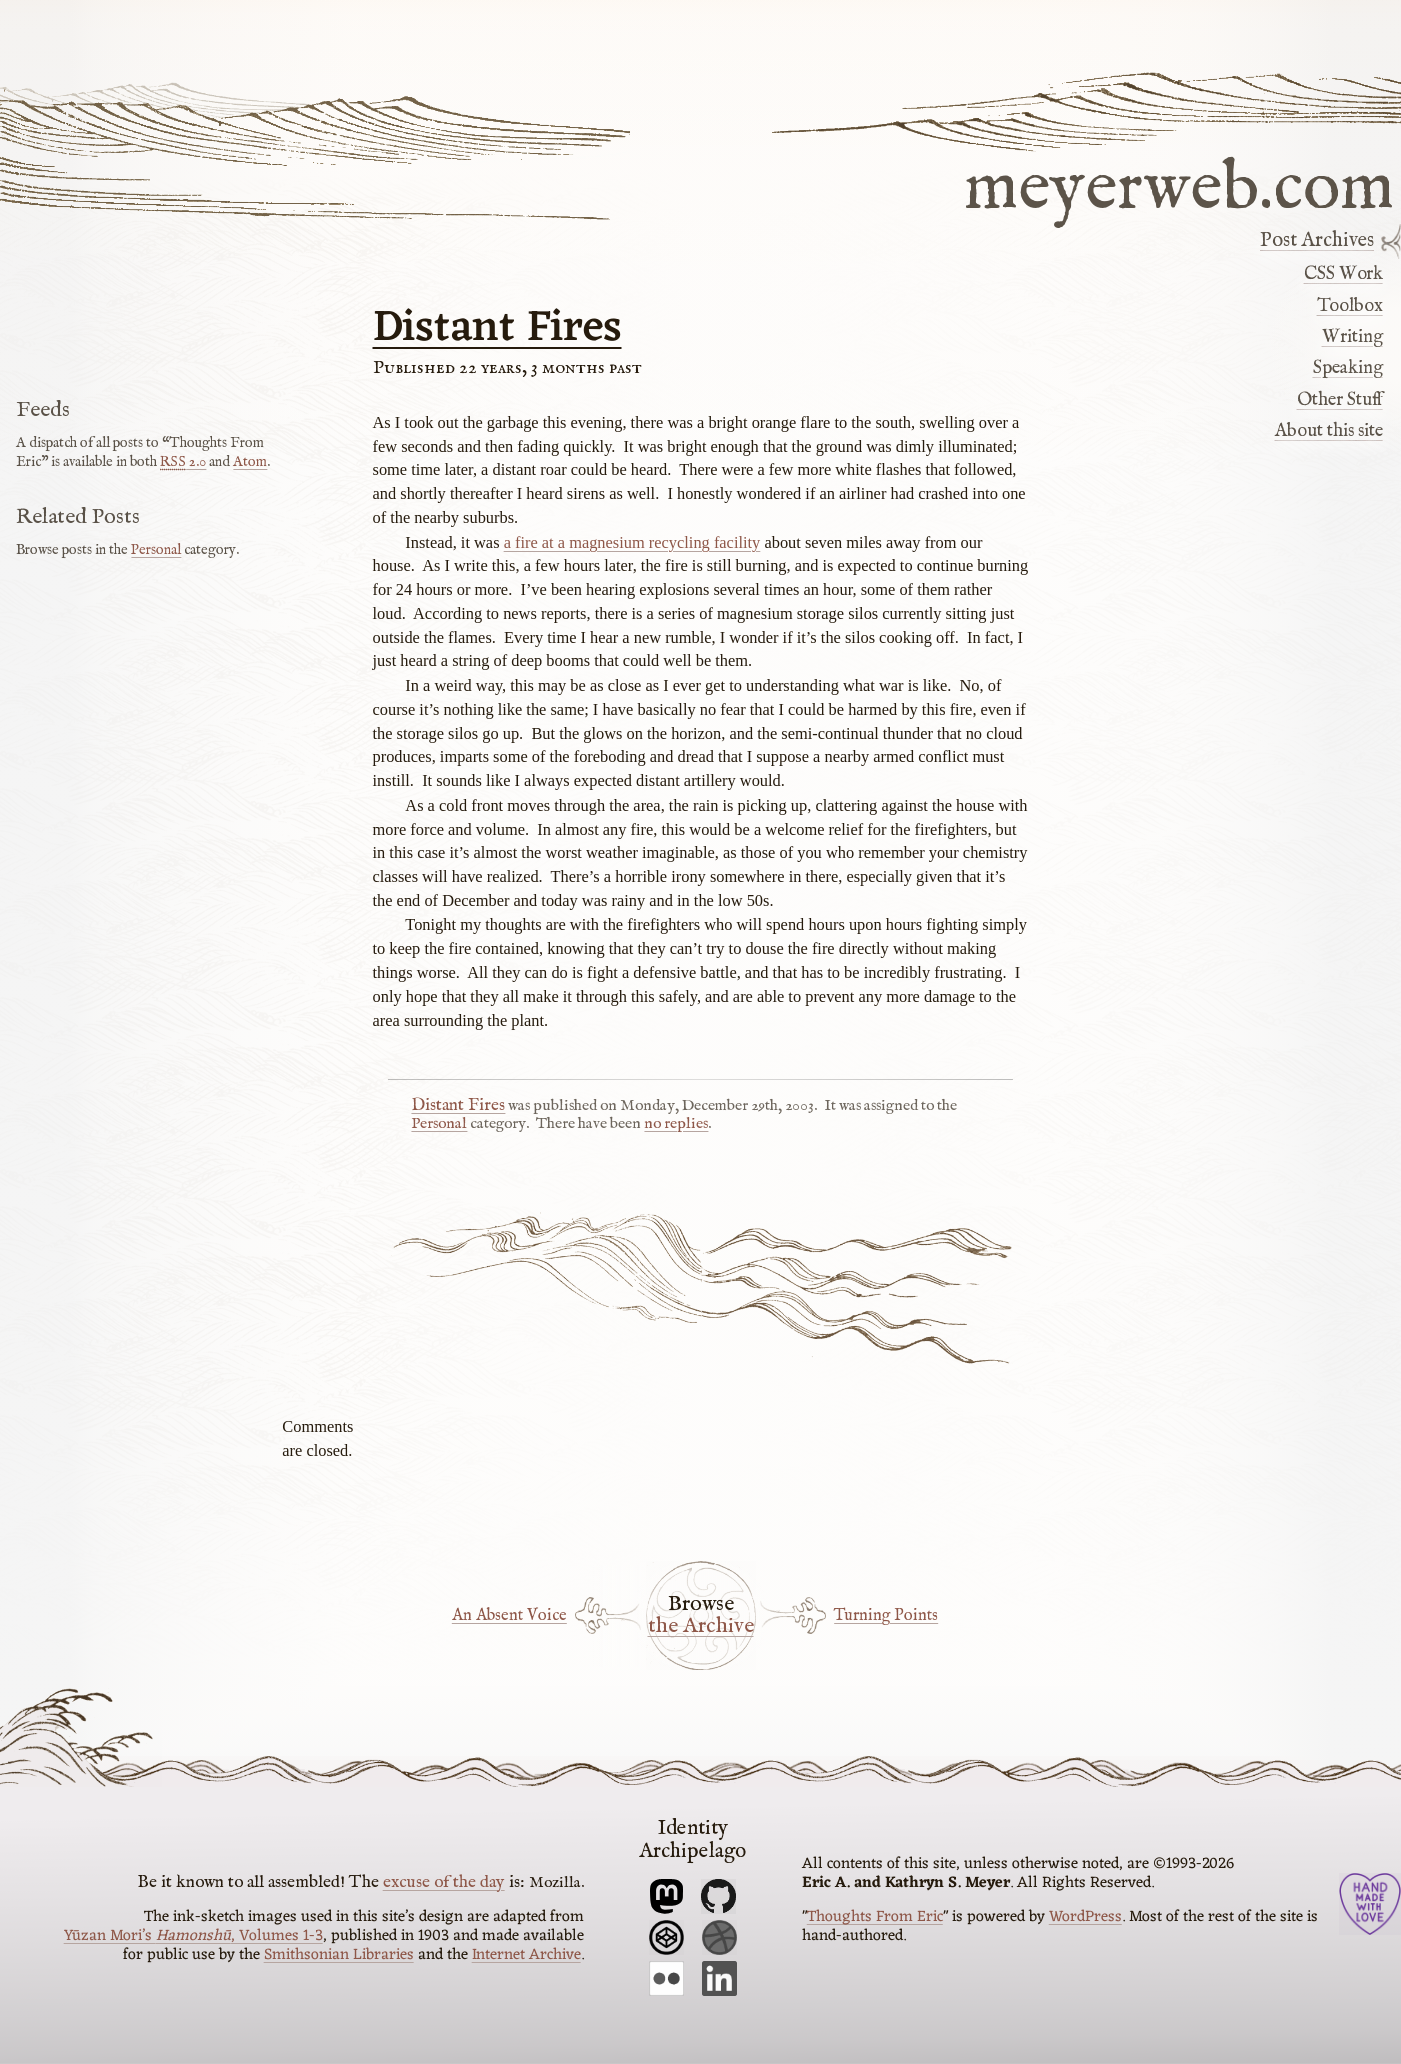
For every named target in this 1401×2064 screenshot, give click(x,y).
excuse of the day (444, 1882)
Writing (1352, 337)
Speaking (1348, 368)
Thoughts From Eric (875, 1917)
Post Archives (1317, 241)
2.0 (183, 462)
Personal (439, 1124)
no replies (676, 1124)
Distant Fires (497, 329)
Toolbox (1350, 306)
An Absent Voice (509, 1615)
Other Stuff (1340, 400)
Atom (250, 462)
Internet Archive (526, 1955)
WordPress (1085, 1917)
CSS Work (1343, 274)
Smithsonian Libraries (339, 1955)
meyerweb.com (1179, 184)
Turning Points (886, 1615)
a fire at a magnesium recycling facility (632, 542)
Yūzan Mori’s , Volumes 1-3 (193, 1936)
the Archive (701, 1627)
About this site (1329, 431)
